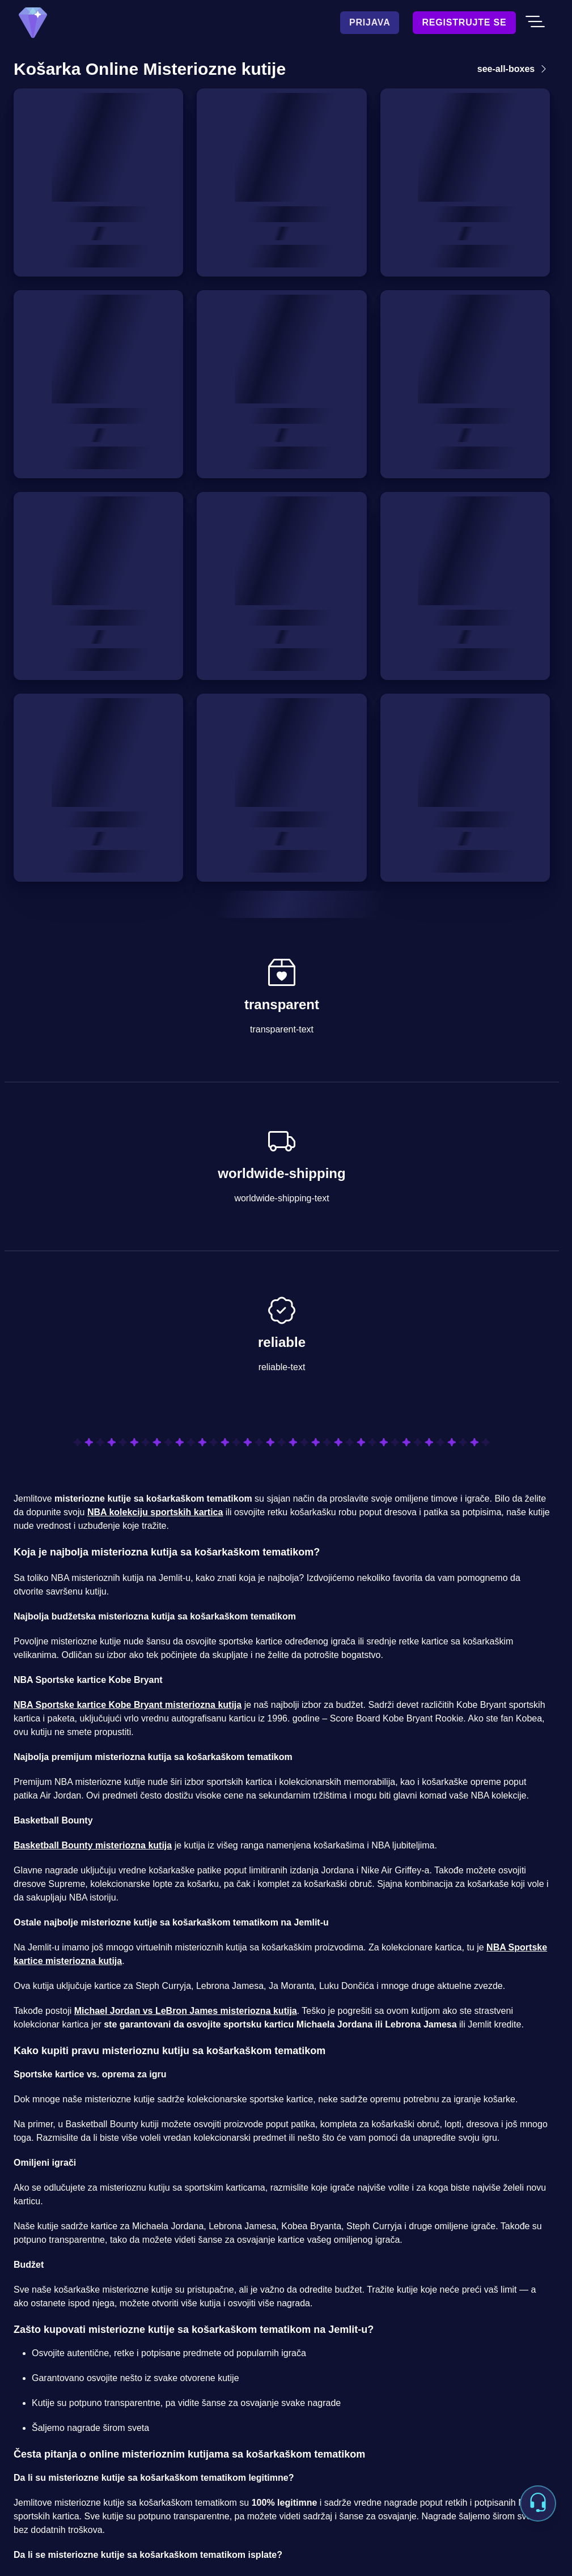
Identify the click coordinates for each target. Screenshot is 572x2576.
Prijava (370, 22)
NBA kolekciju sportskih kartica (155, 1512)
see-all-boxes (513, 69)
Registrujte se (464, 22)
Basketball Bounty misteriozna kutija (93, 1845)
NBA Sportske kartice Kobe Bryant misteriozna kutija (127, 1705)
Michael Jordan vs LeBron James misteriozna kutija (185, 2011)
